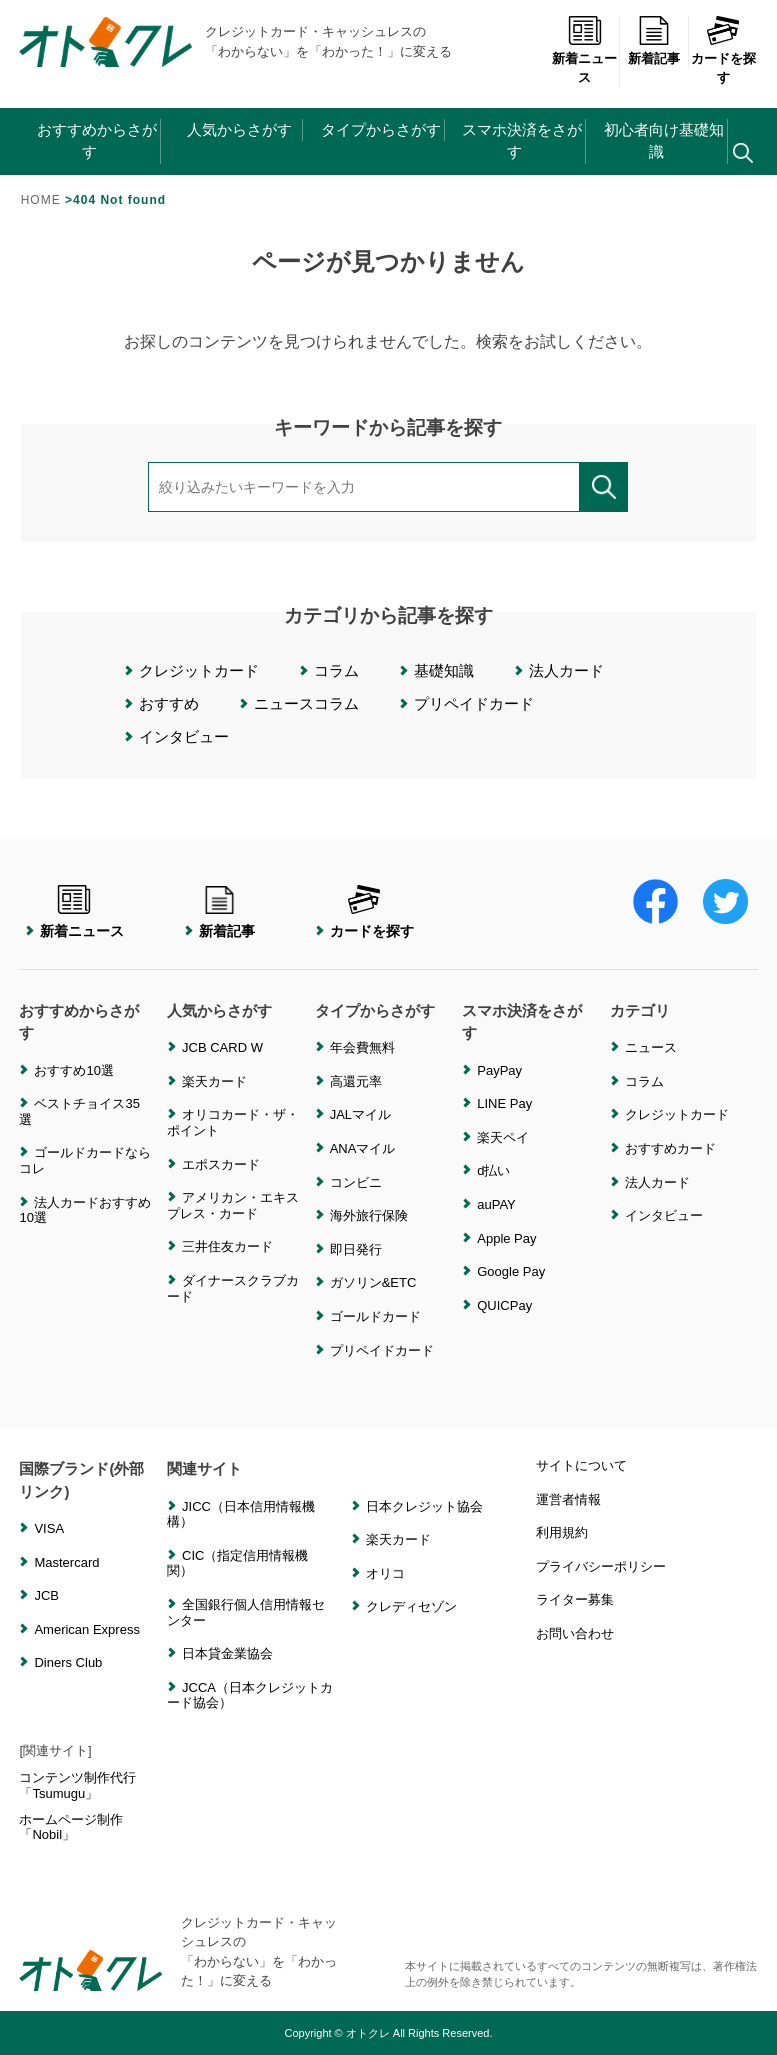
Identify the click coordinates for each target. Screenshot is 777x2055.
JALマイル (360, 1114)
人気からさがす (239, 129)
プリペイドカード (474, 703)
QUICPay (504, 1305)
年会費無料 (362, 1047)
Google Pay (511, 1271)
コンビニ (356, 1182)
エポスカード (221, 1164)
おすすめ (169, 703)
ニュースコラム (306, 703)
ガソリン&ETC (373, 1282)
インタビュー (184, 736)
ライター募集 (575, 1599)
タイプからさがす (381, 129)
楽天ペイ (503, 1137)
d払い (493, 1170)
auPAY (496, 1204)
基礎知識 (444, 670)
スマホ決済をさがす (522, 141)
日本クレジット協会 (424, 1506)
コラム (336, 670)
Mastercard (66, 1562)
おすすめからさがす (97, 141)
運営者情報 (568, 1499)
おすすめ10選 (73, 1070)
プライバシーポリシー (601, 1566)
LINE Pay (504, 1103)
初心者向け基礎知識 (664, 141)
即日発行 (356, 1249)
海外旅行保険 (369, 1215)
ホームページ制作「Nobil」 (71, 1827)
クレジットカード (199, 670)
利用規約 (562, 1532)
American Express (86, 1629)
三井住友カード (227, 1246)
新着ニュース (584, 50)
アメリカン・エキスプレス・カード (233, 1205)
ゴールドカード (375, 1316)
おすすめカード (670, 1148)
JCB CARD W (222, 1047)
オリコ (385, 1573)
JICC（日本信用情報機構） (241, 1514)
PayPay (499, 1070)
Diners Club (68, 1662)
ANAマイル (363, 1148)
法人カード (566, 670)
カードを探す (723, 50)
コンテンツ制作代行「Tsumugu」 (77, 1785)
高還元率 (356, 1081)
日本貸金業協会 (227, 1653)
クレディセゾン (411, 1606)
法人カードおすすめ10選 (85, 1210)
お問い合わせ (575, 1633)
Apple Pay (506, 1238)
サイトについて (581, 1465)
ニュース (651, 1047)
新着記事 (654, 41)
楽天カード (214, 1081)
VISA (49, 1528)
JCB (46, 1595)
